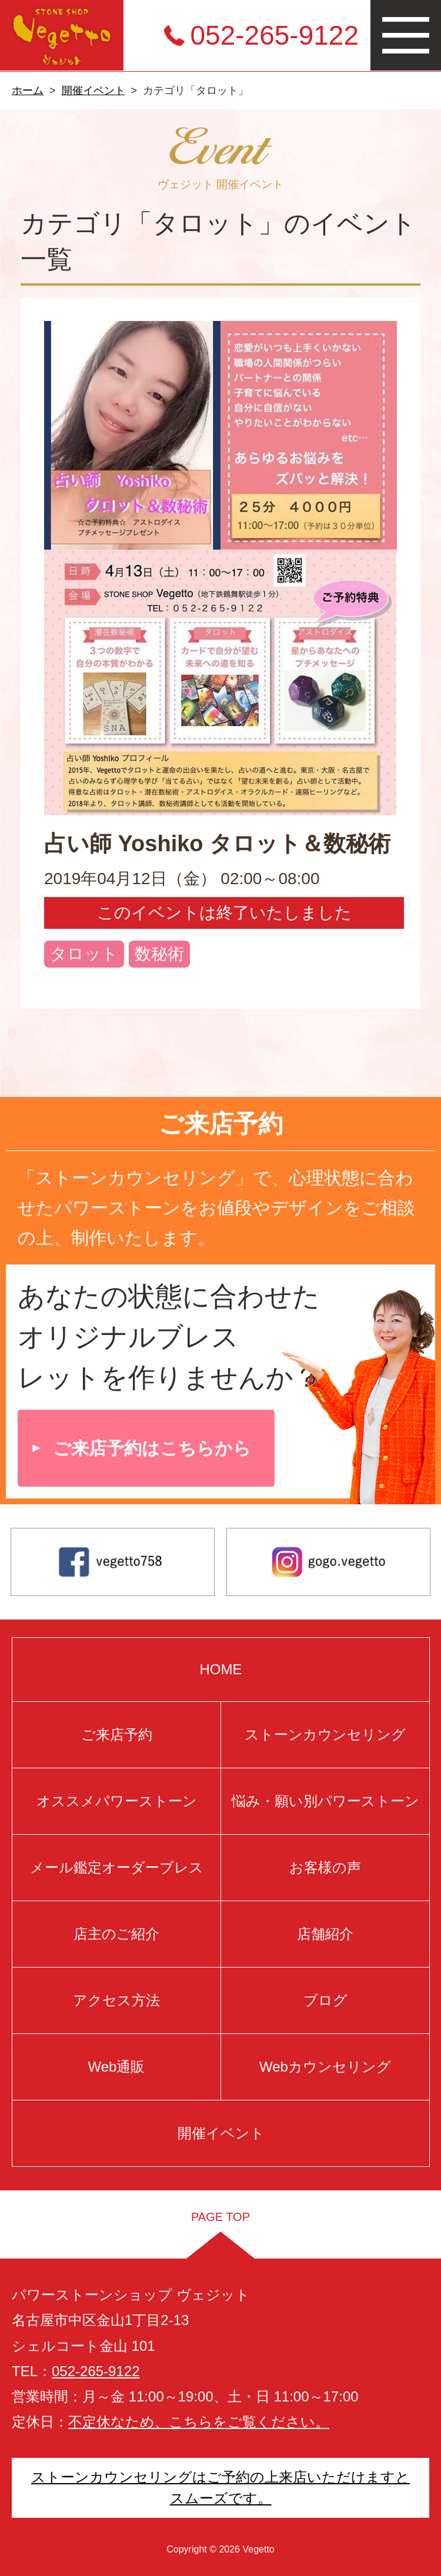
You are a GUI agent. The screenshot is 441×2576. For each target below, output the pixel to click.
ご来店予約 (116, 1734)
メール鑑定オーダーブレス (116, 1867)
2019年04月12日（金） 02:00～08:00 (182, 878)
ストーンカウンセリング (325, 1734)
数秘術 (159, 954)
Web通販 (116, 2067)
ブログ (325, 2000)
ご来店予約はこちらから (152, 1448)
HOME (220, 1669)
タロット (84, 954)
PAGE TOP (220, 2216)
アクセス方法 (116, 2000)
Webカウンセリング (325, 2067)
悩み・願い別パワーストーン (325, 1801)
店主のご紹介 (116, 1934)
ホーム (28, 90)
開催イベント (93, 90)
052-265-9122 (275, 35)
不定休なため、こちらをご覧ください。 (198, 2422)
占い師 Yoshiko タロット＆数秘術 (217, 843)
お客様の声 (325, 1867)
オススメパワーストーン (116, 1801)
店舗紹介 (325, 1934)
